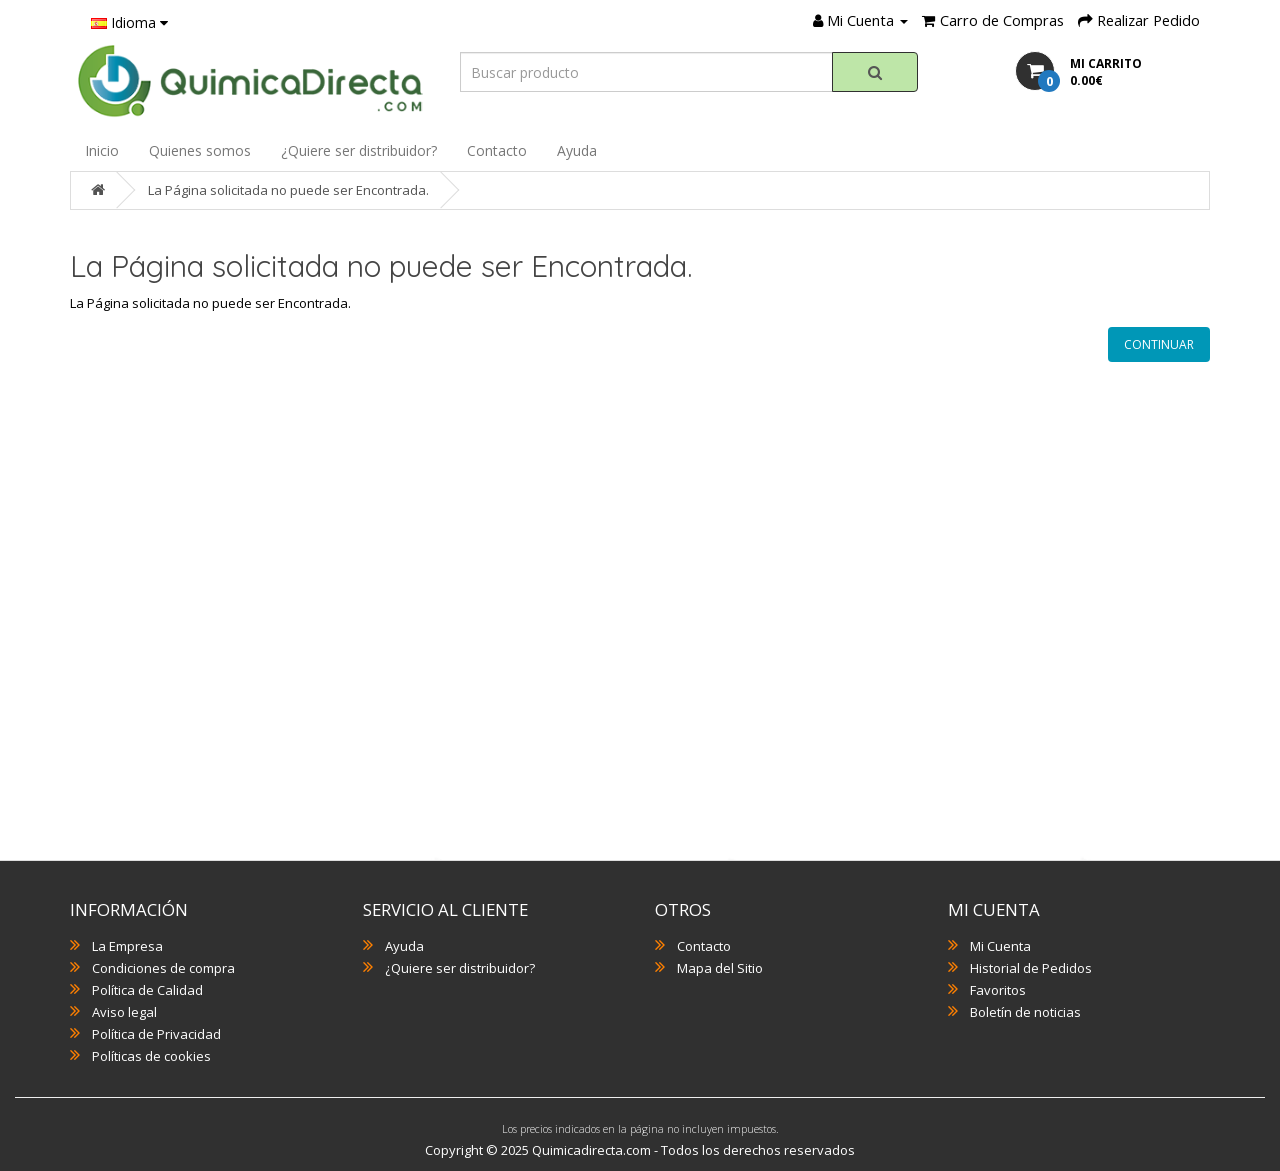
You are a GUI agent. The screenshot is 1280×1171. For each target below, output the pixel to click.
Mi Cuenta (1000, 946)
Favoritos (998, 990)
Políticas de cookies (151, 1056)
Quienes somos (200, 150)
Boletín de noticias (1025, 1012)
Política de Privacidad (156, 1034)
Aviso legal (124, 1012)
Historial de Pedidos (1031, 968)
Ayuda (577, 150)
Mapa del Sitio (720, 968)
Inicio (102, 150)
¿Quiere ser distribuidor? (359, 150)
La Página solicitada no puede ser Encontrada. (288, 190)
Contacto (497, 150)
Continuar (1159, 344)
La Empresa (127, 946)
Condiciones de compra (163, 968)
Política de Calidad (147, 990)
